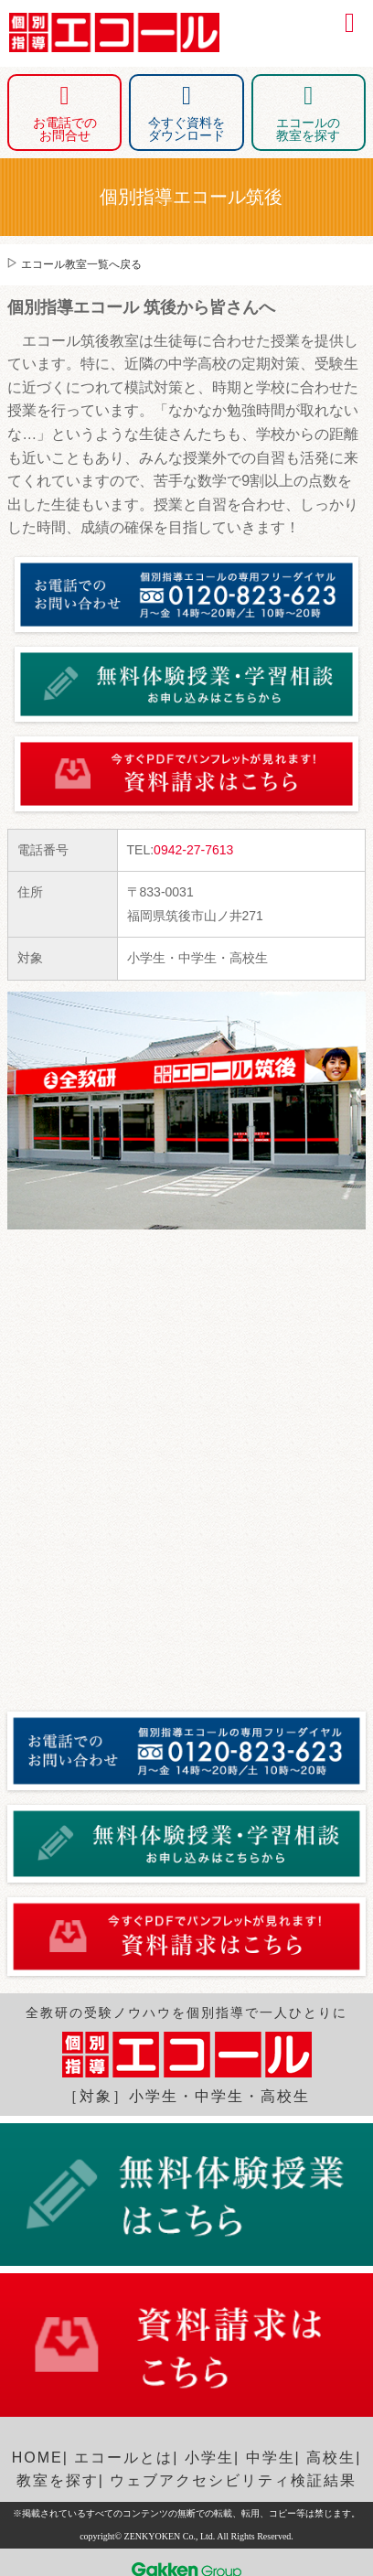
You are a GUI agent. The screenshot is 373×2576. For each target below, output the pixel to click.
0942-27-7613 (193, 850)
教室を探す (57, 2480)
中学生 (270, 2457)
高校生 (331, 2457)
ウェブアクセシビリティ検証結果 (233, 2480)
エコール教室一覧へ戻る (81, 264)
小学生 (209, 2457)
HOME (37, 2457)
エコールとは (123, 2457)
